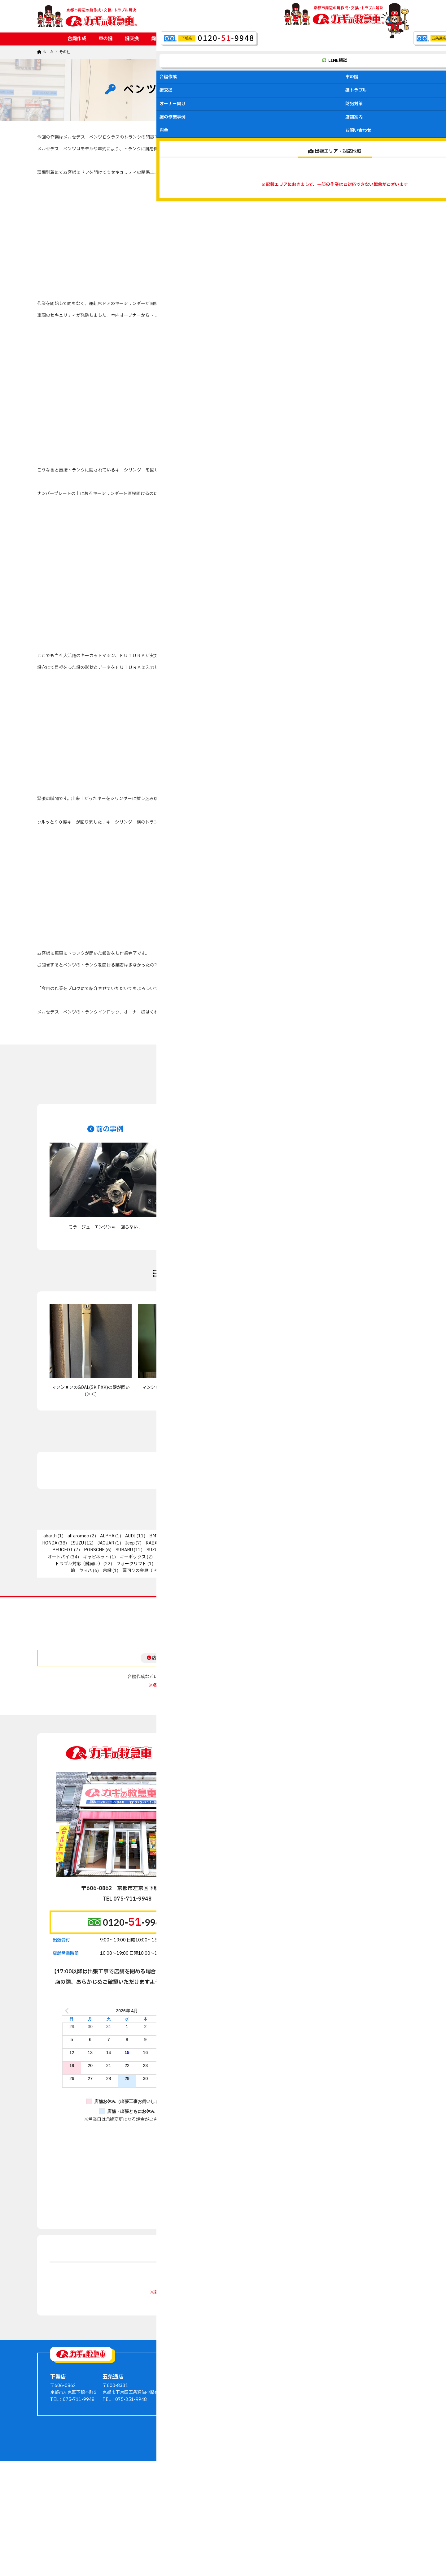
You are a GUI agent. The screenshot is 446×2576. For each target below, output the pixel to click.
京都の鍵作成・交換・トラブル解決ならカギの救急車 (214, 2525)
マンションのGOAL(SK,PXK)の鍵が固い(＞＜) (91, 1391)
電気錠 (339, 1570)
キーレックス (255, 1557)
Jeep (130, 1543)
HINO (390, 1536)
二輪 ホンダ (368, 1564)
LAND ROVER (205, 1543)
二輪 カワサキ (255, 1564)
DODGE (278, 1536)
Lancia (174, 1543)
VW (235, 1550)
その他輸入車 (289, 1550)
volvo (215, 1550)
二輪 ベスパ (331, 1564)
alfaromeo (78, 1536)
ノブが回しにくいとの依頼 (267, 1387)
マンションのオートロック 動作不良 (179, 1387)
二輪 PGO (168, 1564)
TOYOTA (185, 1550)
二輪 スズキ (295, 1564)
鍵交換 (132, 38)
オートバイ (58, 1557)
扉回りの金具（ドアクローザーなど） (159, 1570)
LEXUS (237, 1543)
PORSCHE (94, 1550)
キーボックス (133, 1557)
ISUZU (77, 1543)
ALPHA (107, 1536)
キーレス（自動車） (211, 1557)
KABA (151, 1543)
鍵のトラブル (298, 2467)
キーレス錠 (167, 1557)
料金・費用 (350, 2467)
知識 (226, 1570)
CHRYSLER (182, 1536)
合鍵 (107, 1570)
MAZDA (262, 1543)
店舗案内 (307, 38)
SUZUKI (154, 1550)
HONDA (49, 1543)
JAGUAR (106, 1543)
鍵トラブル (162, 38)
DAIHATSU (246, 1536)
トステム (383, 1557)
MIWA (361, 1543)
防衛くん (313, 1570)
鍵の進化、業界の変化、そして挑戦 (355, 1387)
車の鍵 (105, 38)
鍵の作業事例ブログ (358, 2446)
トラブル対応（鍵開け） (79, 1564)
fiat (300, 1536)
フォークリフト (131, 1564)
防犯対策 (236, 38)
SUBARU (124, 1550)
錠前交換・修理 (276, 1570)
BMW (154, 1536)
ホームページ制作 (213, 2532)
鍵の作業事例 (272, 38)
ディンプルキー (346, 1557)
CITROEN (214, 1536)
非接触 (366, 1570)
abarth (50, 1536)
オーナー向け (200, 38)
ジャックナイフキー (298, 1557)
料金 (333, 38)
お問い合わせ (364, 38)
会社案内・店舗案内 (358, 2460)
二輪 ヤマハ (79, 1570)
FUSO (346, 1536)
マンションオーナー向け (309, 2473)
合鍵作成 (77, 38)
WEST (259, 1550)
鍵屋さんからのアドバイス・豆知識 (374, 2453)
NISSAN (386, 1543)
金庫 (246, 1570)
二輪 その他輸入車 (210, 1564)
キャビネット (96, 1557)
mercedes (293, 1543)
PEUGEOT (62, 1550)
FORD (323, 1536)
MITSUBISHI (327, 1543)
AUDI (130, 1536)
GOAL (368, 1536)
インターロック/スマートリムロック (348, 1550)
